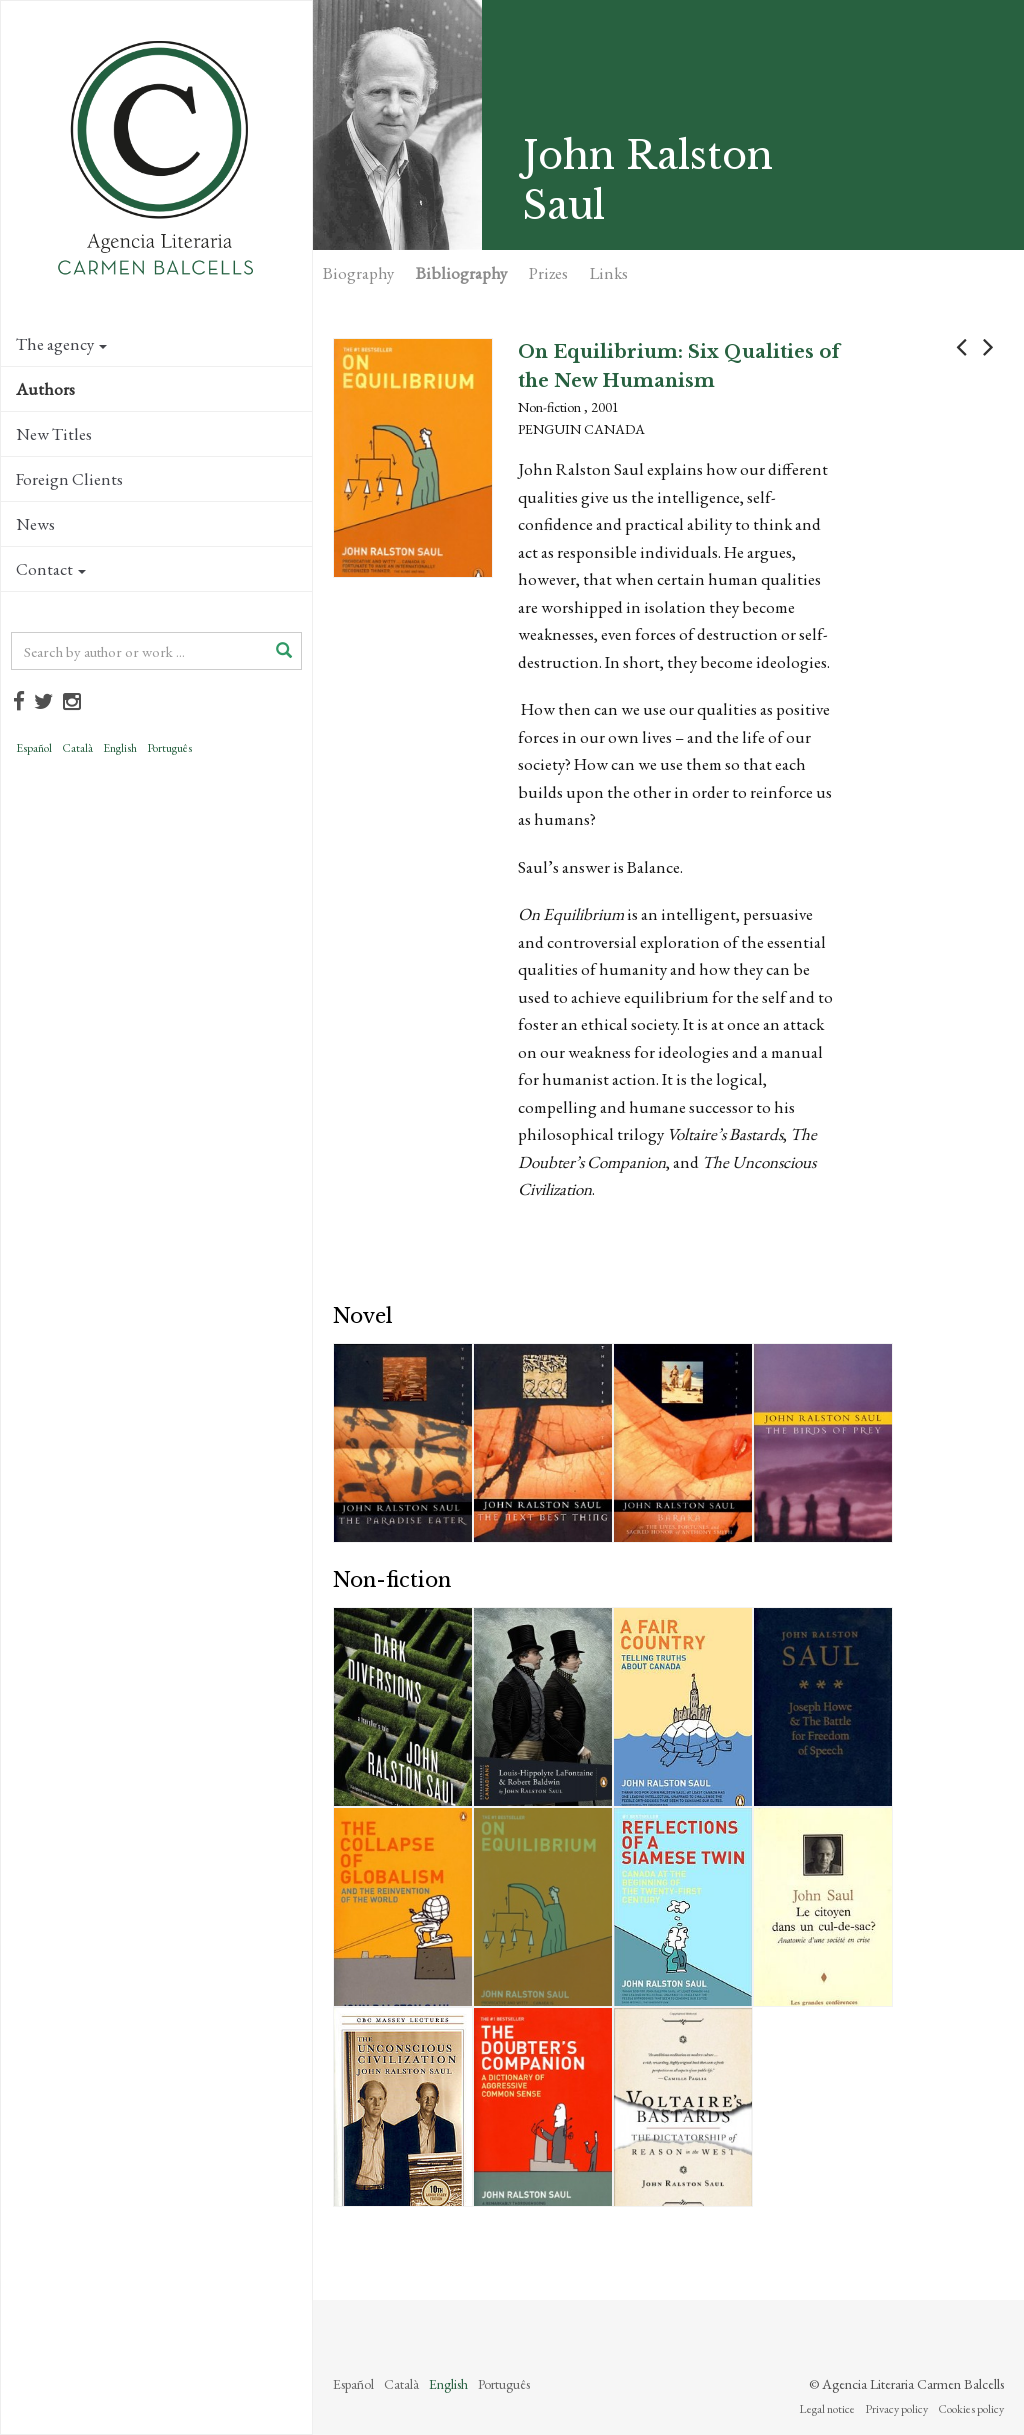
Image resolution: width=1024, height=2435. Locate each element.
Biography (358, 273)
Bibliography (461, 273)
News (35, 524)
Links (609, 273)
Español (34, 748)
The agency (61, 344)
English (120, 748)
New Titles (54, 434)
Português (169, 748)
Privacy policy (896, 2409)
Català (77, 748)
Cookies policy (971, 2409)
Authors (45, 389)
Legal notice (827, 2409)
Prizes (548, 273)
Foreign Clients (69, 479)
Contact (51, 569)
